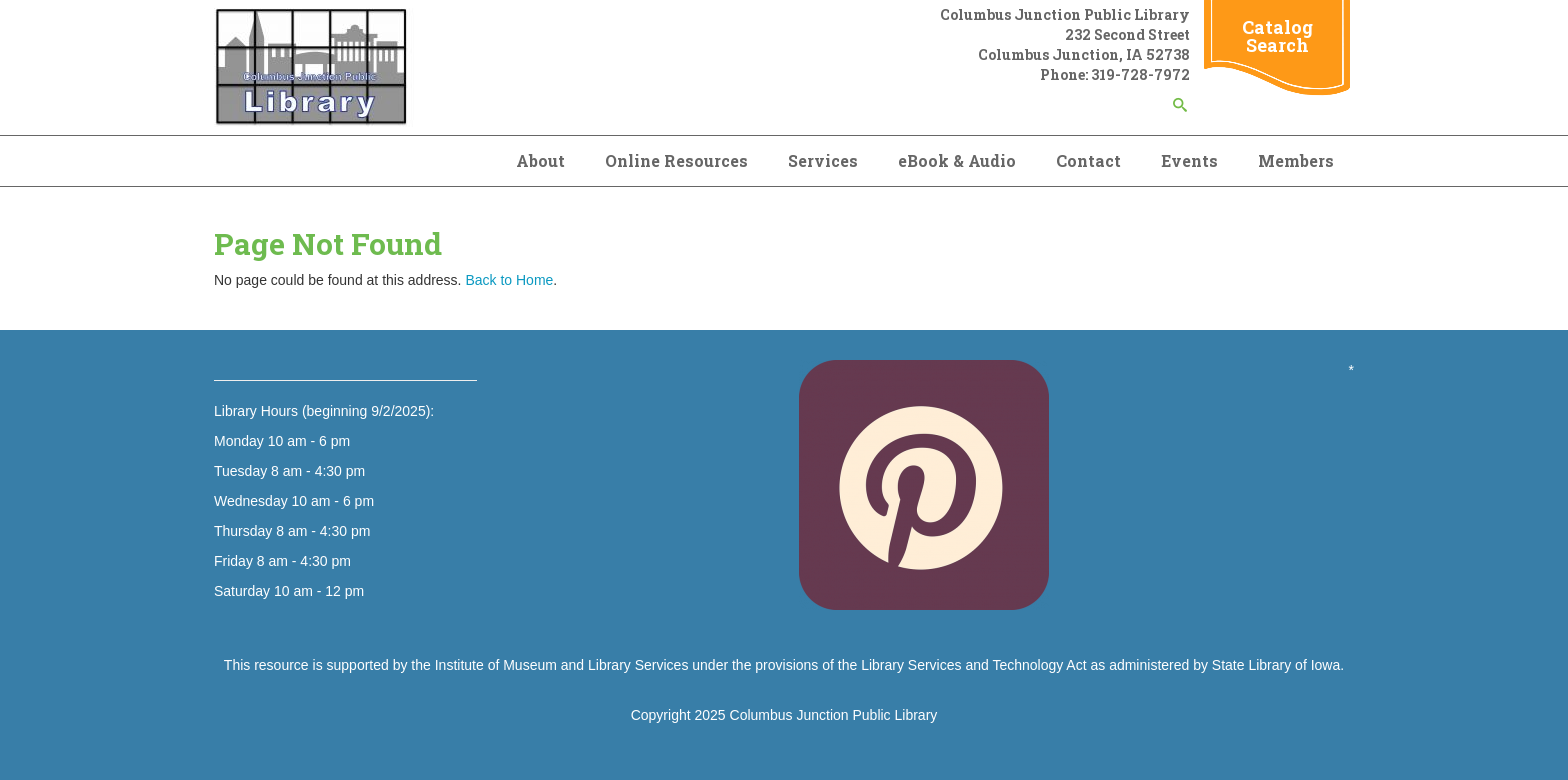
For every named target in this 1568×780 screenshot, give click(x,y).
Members (1296, 160)
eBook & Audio (957, 160)
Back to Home (509, 280)
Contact (1088, 160)
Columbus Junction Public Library (834, 715)
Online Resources (676, 160)
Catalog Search (1277, 36)
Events (1189, 160)
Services (823, 160)
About (540, 160)
